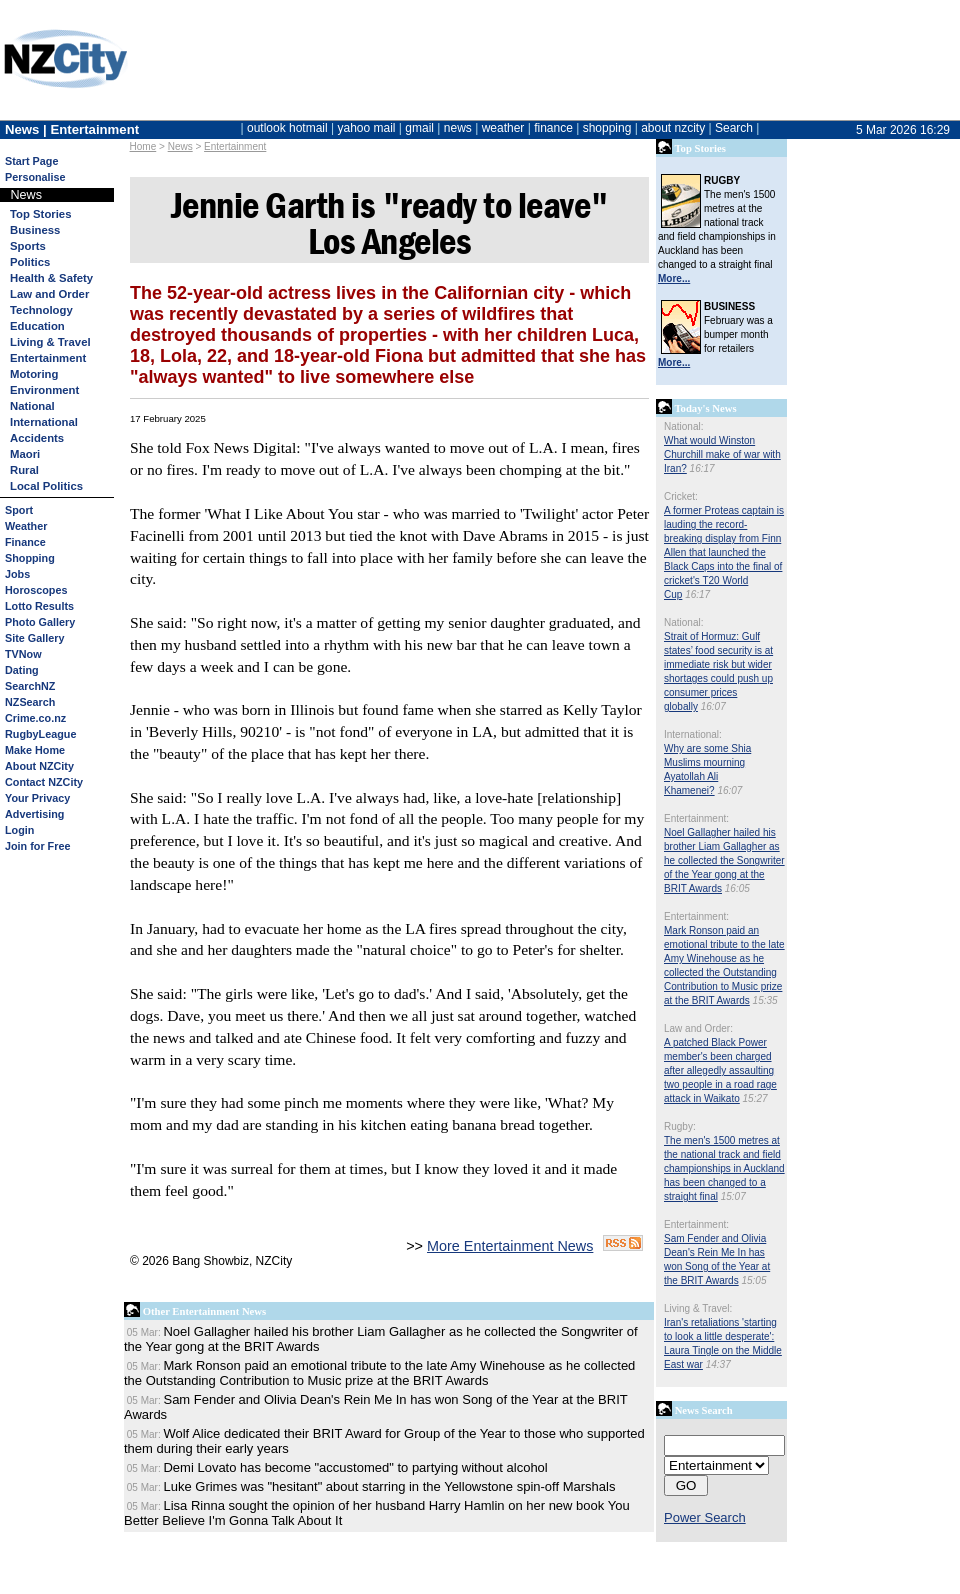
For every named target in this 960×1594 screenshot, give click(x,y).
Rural (24, 470)
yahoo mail (367, 128)
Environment (44, 390)
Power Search (705, 1517)
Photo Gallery (40, 622)
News (180, 146)
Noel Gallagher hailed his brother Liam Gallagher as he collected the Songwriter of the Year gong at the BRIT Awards (724, 860)
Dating (22, 670)
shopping (607, 128)
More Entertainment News (510, 1246)
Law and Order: (698, 1028)
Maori (25, 454)
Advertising (34, 814)
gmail (419, 128)
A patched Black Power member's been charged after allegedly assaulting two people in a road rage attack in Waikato (720, 1070)
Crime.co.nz (35, 718)
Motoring (34, 374)
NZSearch (30, 702)
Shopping (30, 558)
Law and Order (49, 294)
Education (37, 326)
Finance (25, 542)
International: (693, 734)
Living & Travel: (698, 1308)
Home (143, 146)
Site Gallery (34, 638)
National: (683, 426)
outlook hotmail (287, 128)
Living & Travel (50, 342)
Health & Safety (51, 278)
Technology (41, 310)
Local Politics (46, 486)
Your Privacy (37, 798)
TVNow (23, 654)
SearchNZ (30, 686)
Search (734, 128)
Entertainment (235, 146)
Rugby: (680, 1126)
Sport (19, 510)
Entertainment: (696, 818)
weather (503, 128)
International (44, 422)
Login (19, 830)
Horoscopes (36, 590)
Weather (26, 526)
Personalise (35, 177)
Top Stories (40, 214)
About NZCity (39, 766)
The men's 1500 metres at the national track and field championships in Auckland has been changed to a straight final (724, 1168)
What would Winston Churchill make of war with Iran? (722, 454)
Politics (30, 262)
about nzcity (673, 128)
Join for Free (37, 846)
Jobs (17, 574)
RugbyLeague (40, 734)
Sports (28, 246)
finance (553, 128)
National (32, 406)
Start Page (31, 161)
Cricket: (681, 496)
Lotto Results (39, 606)
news (458, 128)
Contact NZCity (44, 782)
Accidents (37, 438)
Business (35, 230)
